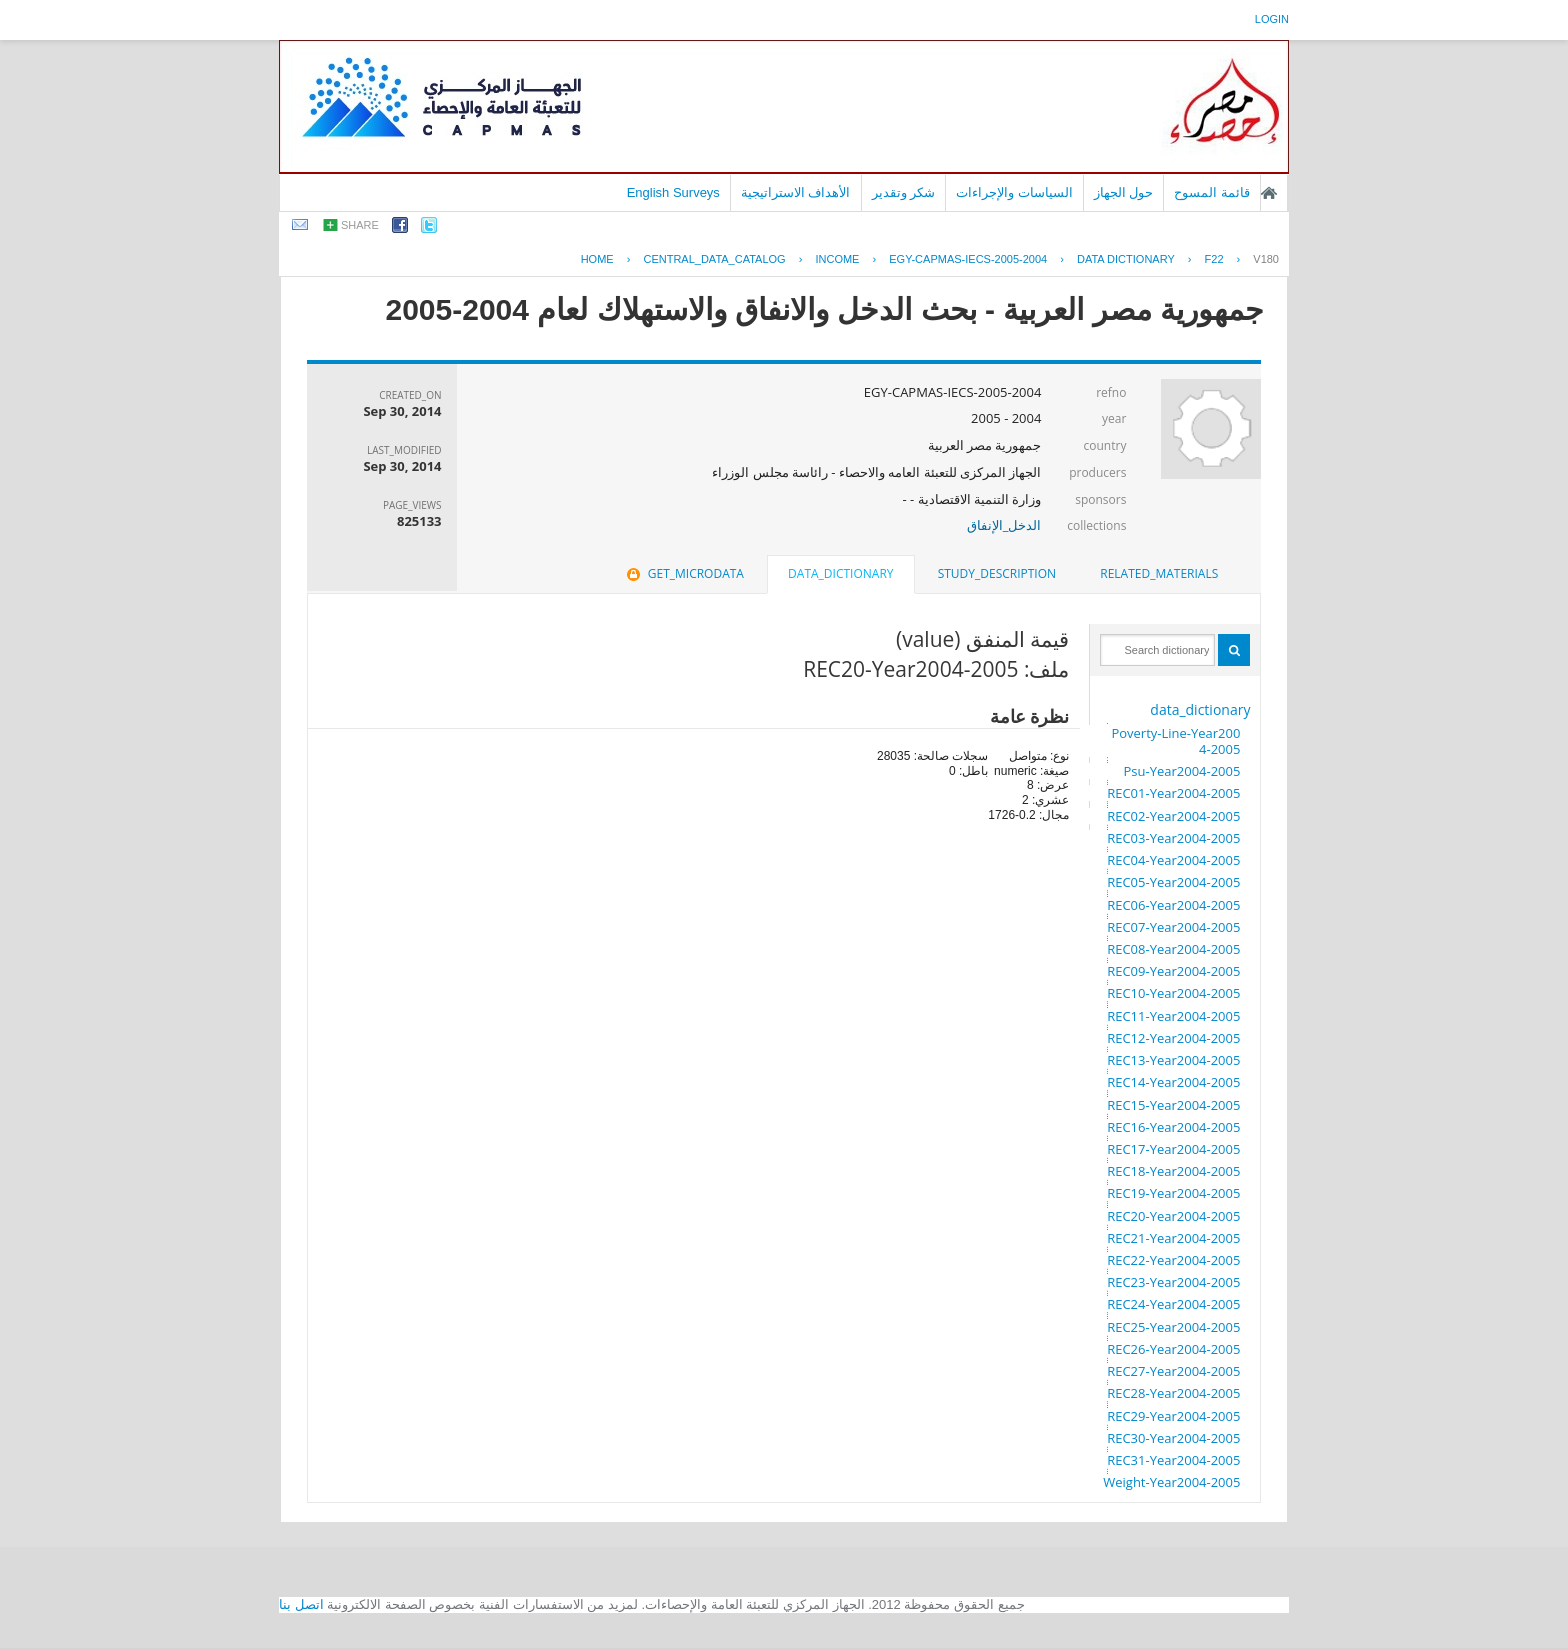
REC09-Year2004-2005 (1173, 971)
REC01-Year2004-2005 (1173, 793)
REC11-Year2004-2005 (1173, 1016)
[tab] (1159, 574)
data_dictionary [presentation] (840, 573)
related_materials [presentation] (1159, 573)
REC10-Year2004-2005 (1173, 993)
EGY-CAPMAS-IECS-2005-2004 (968, 259)
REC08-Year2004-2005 (1173, 949)
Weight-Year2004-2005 (1171, 1482)
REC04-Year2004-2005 (1173, 860)
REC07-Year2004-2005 (1173, 927)
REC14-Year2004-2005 (1173, 1082)
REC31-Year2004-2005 (1173, 1460)
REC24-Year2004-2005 (1173, 1304)
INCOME (837, 259)
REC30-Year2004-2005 (1173, 1438)
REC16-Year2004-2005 (1173, 1127)
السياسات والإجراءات (1014, 192)
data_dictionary (1200, 709)
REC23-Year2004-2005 (1173, 1282)
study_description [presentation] (997, 573)
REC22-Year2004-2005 (1173, 1260)
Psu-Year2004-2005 (1181, 771)
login (1272, 19)
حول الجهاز (1124, 192)
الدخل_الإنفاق (1004, 525)
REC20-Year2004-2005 (1173, 1216)
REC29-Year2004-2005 (1173, 1416)
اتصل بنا (301, 1604)
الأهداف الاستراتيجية (796, 192)
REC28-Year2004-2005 (1173, 1393)
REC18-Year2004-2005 (1173, 1171)
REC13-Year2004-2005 (1173, 1060)
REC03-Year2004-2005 (1173, 838)
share (360, 225)
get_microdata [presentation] (683, 573)
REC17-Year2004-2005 (1173, 1149)
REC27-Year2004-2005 (1173, 1371)
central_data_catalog (714, 259)
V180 (1266, 259)
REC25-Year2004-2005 (1173, 1327)
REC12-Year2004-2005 (1173, 1038)
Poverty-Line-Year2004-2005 (1175, 741)
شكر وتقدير (904, 192)
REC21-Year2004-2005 (1173, 1238)
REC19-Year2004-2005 (1173, 1193)
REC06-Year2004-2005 (1173, 905)
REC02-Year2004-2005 (1173, 816)
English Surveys (673, 192)
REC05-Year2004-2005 (1173, 882)
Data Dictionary (1126, 259)
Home (597, 259)
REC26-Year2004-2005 (1173, 1349)
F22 (1214, 259)
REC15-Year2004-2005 (1173, 1105)
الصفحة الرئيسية (1269, 193)
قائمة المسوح (1212, 192)
